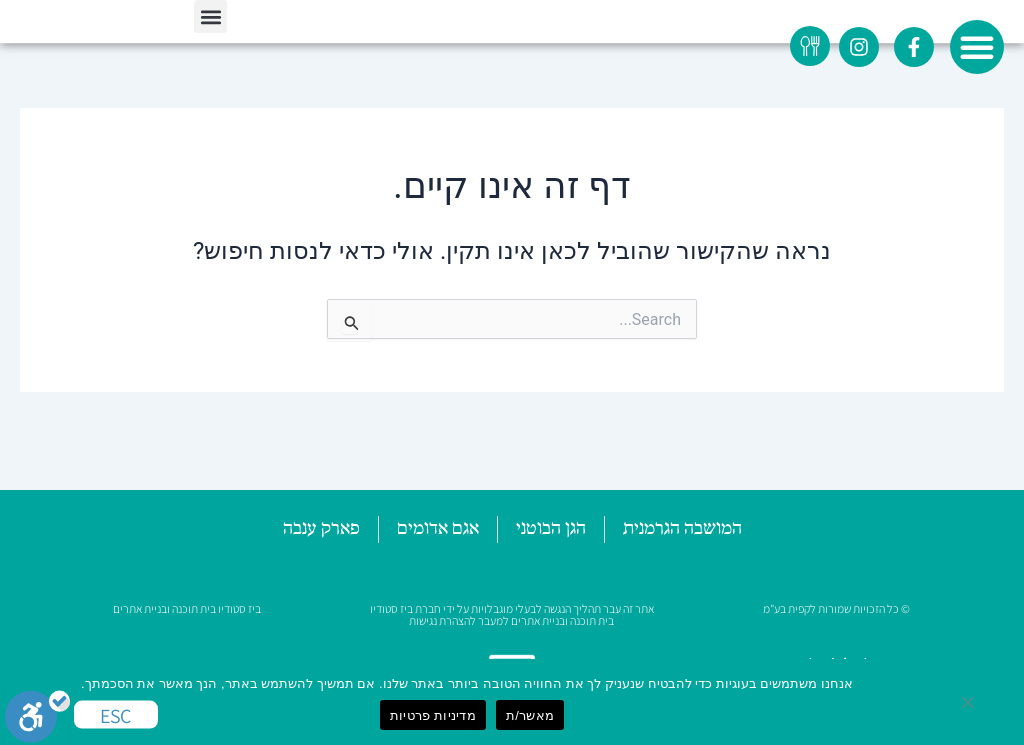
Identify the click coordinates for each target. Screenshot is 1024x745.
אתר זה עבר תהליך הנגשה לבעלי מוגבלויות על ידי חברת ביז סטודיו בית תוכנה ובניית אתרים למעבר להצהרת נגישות (512, 614)
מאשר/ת (530, 715)
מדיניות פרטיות (433, 715)
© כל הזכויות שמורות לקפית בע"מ (836, 608)
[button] (977, 47)
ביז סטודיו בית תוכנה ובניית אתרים (187, 608)
